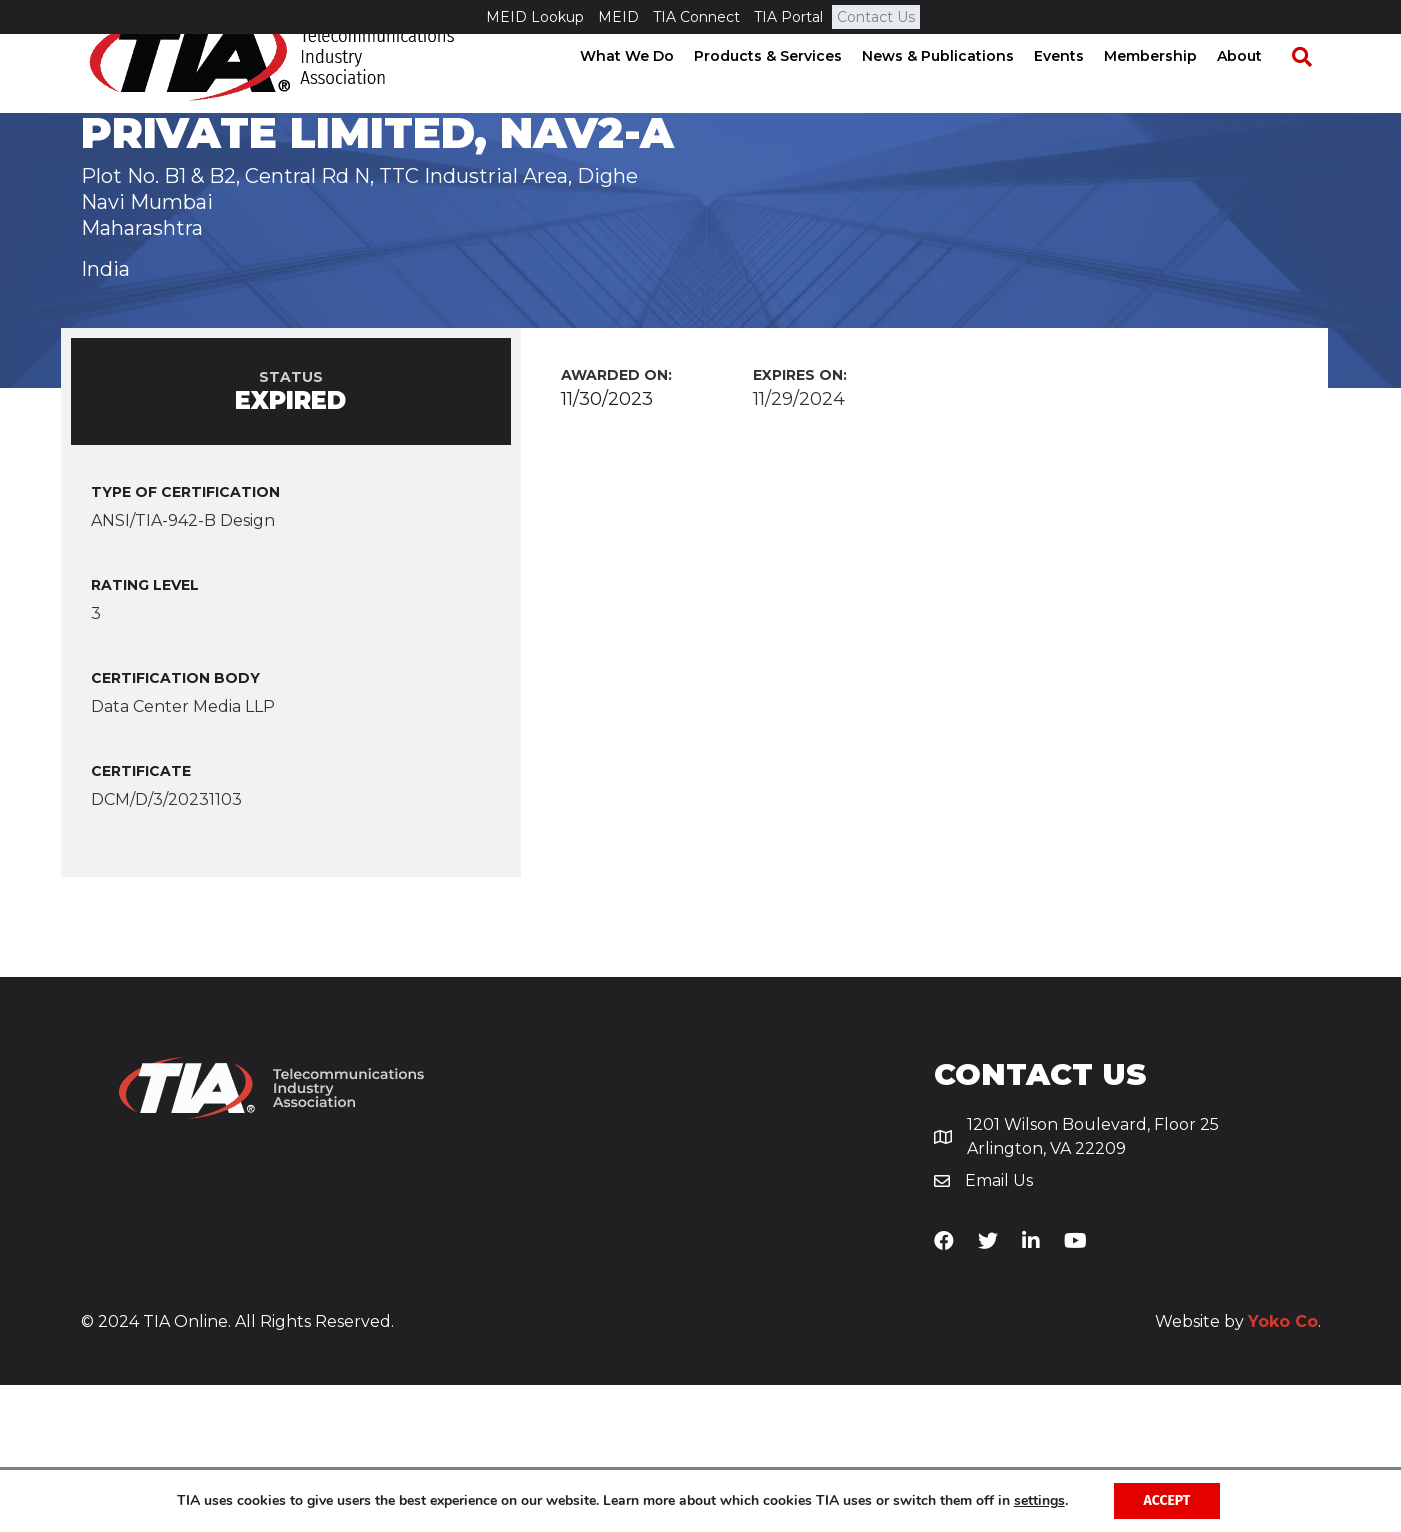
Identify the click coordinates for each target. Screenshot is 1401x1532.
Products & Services (787, 90)
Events (1078, 90)
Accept (1167, 1500)
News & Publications (957, 90)
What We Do (646, 90)
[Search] (1311, 91)
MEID (618, 17)
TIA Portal (788, 17)
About (1258, 90)
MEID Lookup (535, 17)
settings (1039, 1501)
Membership (1169, 90)
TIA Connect (696, 17)
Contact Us (876, 17)
